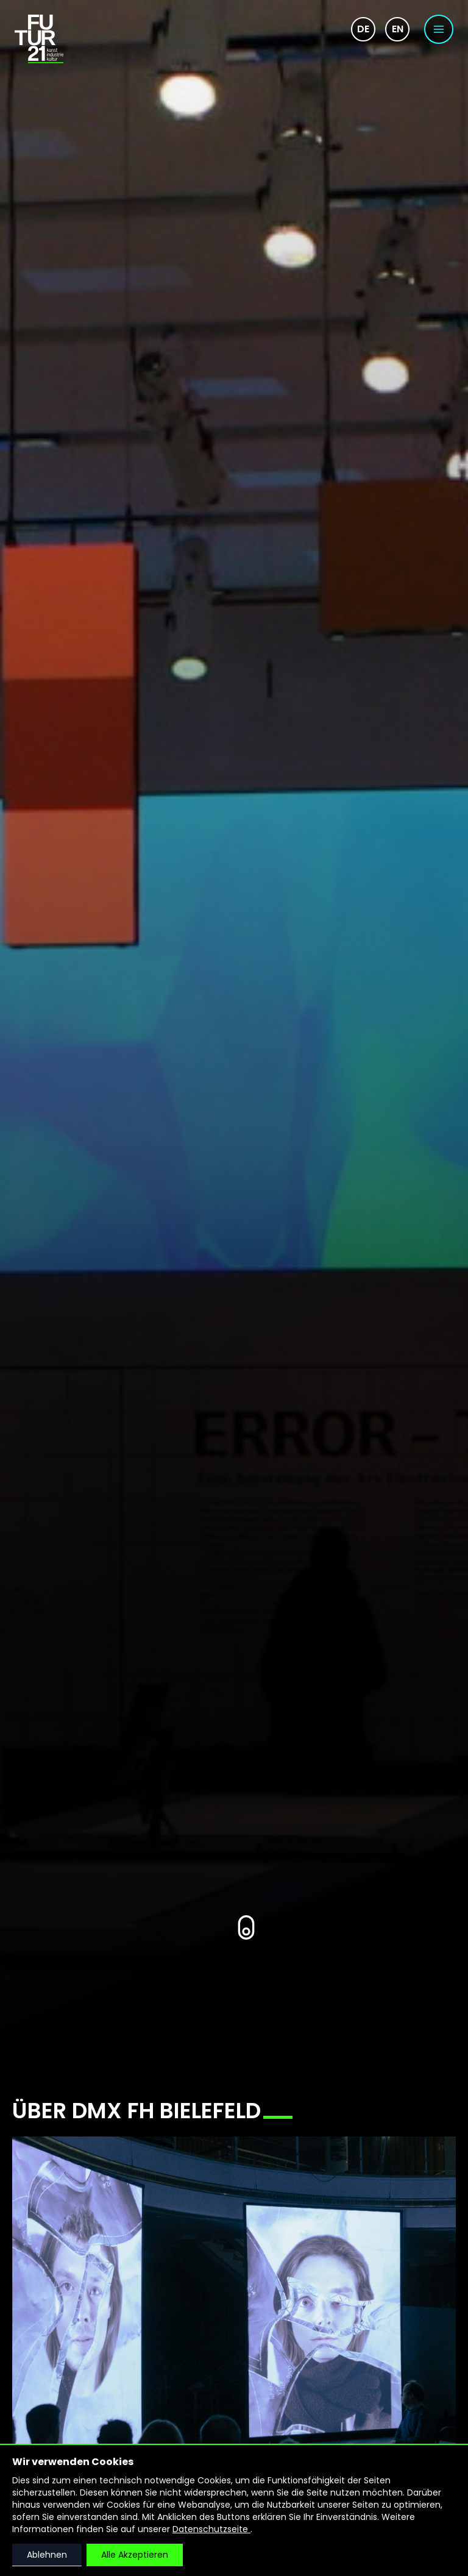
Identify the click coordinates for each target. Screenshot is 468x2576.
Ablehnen (47, 2555)
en (397, 29)
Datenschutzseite (211, 2529)
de (363, 29)
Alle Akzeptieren (134, 2555)
